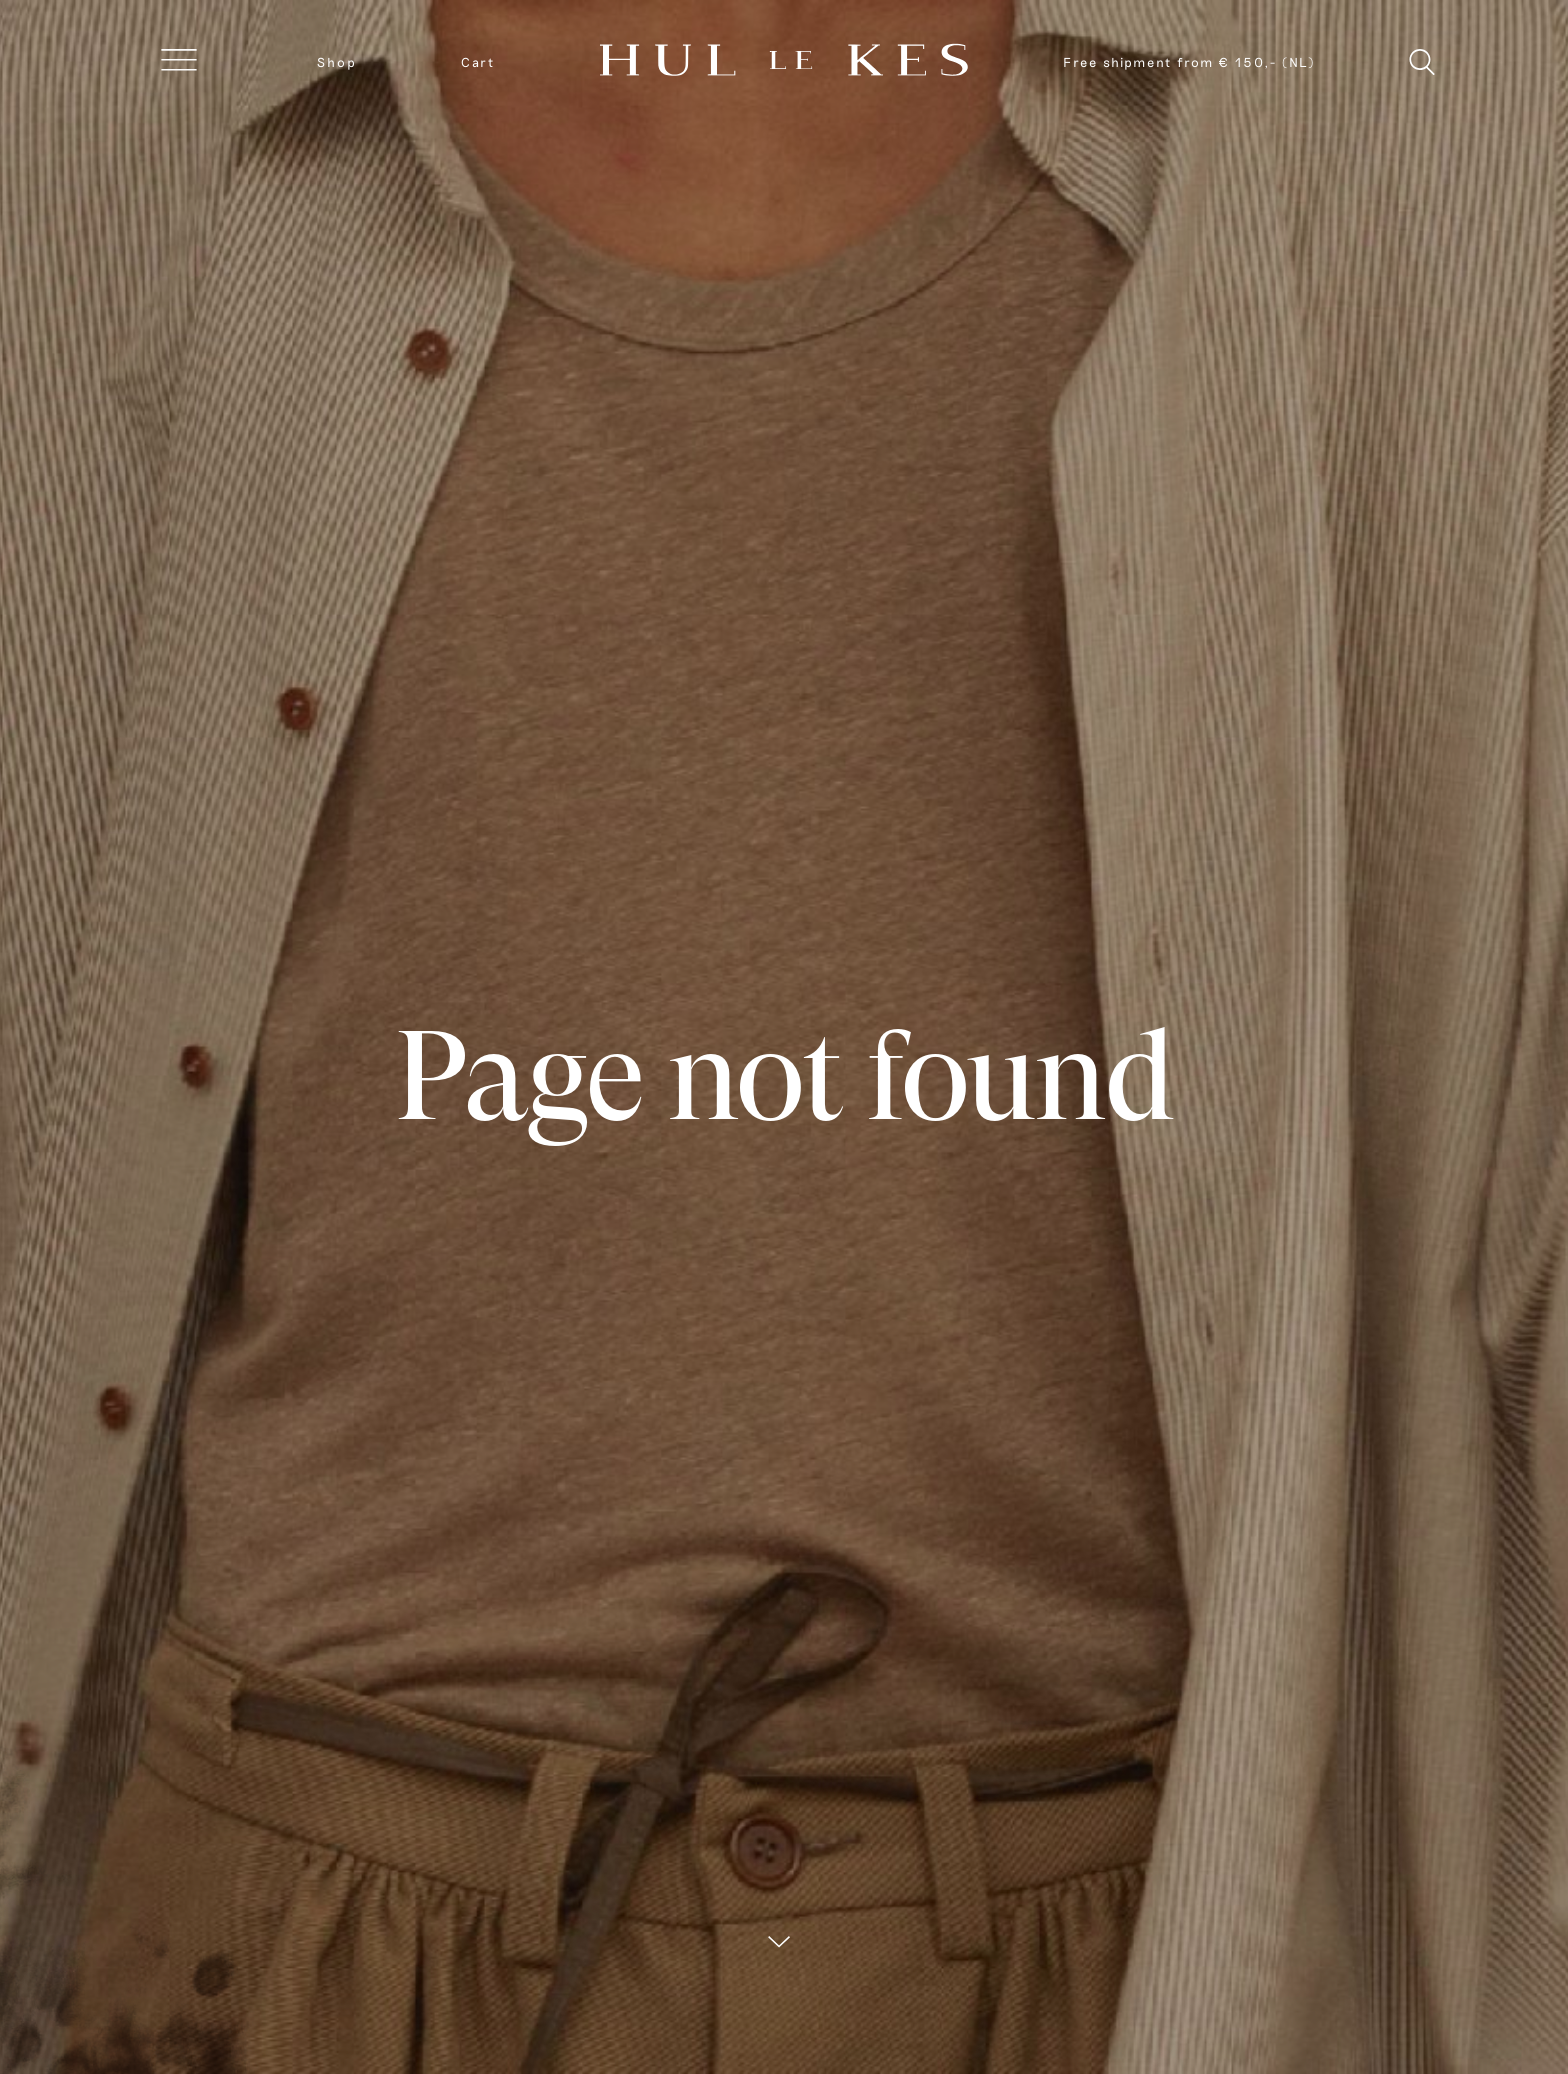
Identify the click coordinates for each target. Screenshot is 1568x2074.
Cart (478, 62)
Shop (337, 62)
